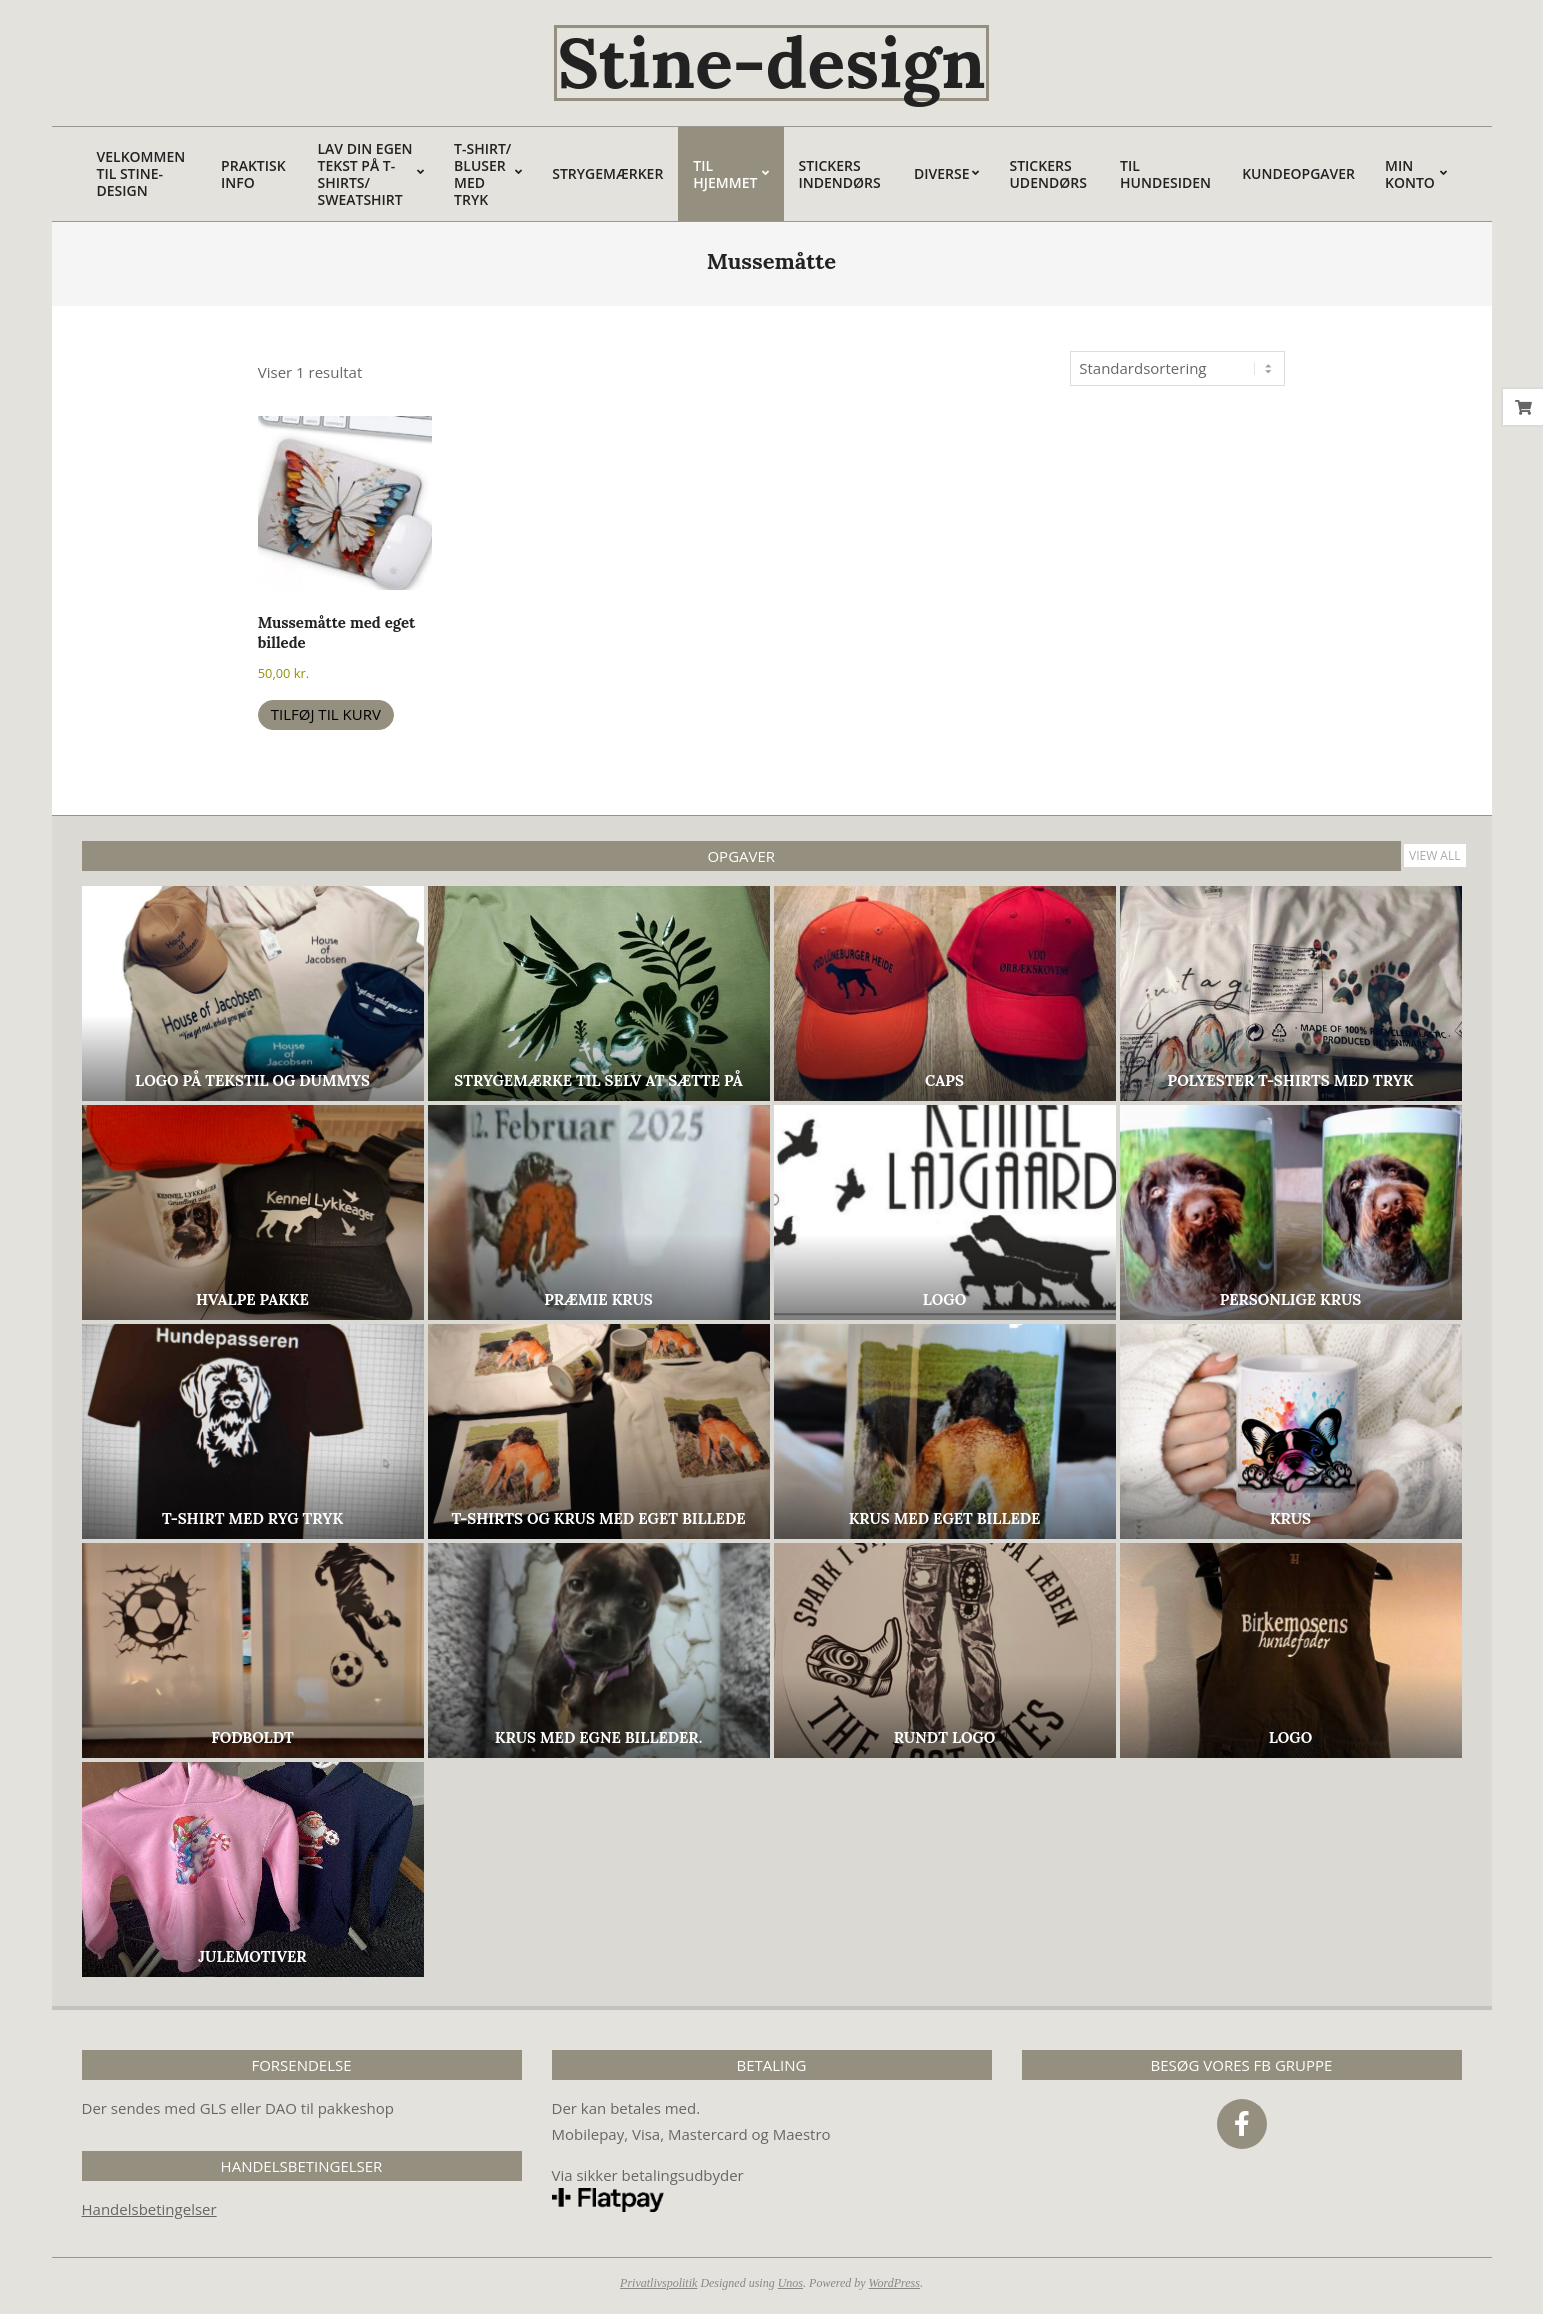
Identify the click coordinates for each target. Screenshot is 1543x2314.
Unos (790, 2283)
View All (1435, 855)
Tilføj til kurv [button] (326, 714)
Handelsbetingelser (149, 2209)
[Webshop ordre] (1177, 368)
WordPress (894, 2283)
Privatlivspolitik (658, 2283)
